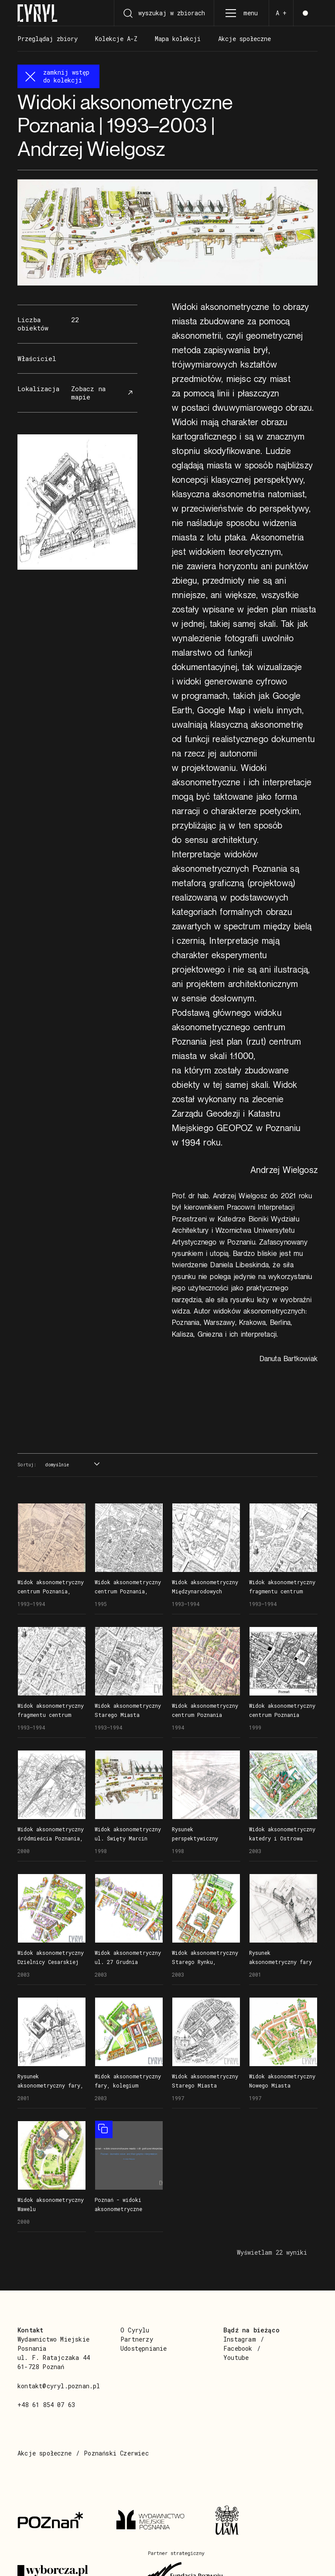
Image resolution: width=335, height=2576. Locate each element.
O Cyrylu (135, 2330)
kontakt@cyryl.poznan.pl (58, 2386)
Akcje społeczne (44, 2453)
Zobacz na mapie (103, 393)
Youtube (236, 2357)
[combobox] (71, 1465)
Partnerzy (136, 2339)
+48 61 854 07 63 (46, 2405)
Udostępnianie (143, 2348)
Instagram (239, 2339)
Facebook (238, 2348)
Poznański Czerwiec (116, 2453)
